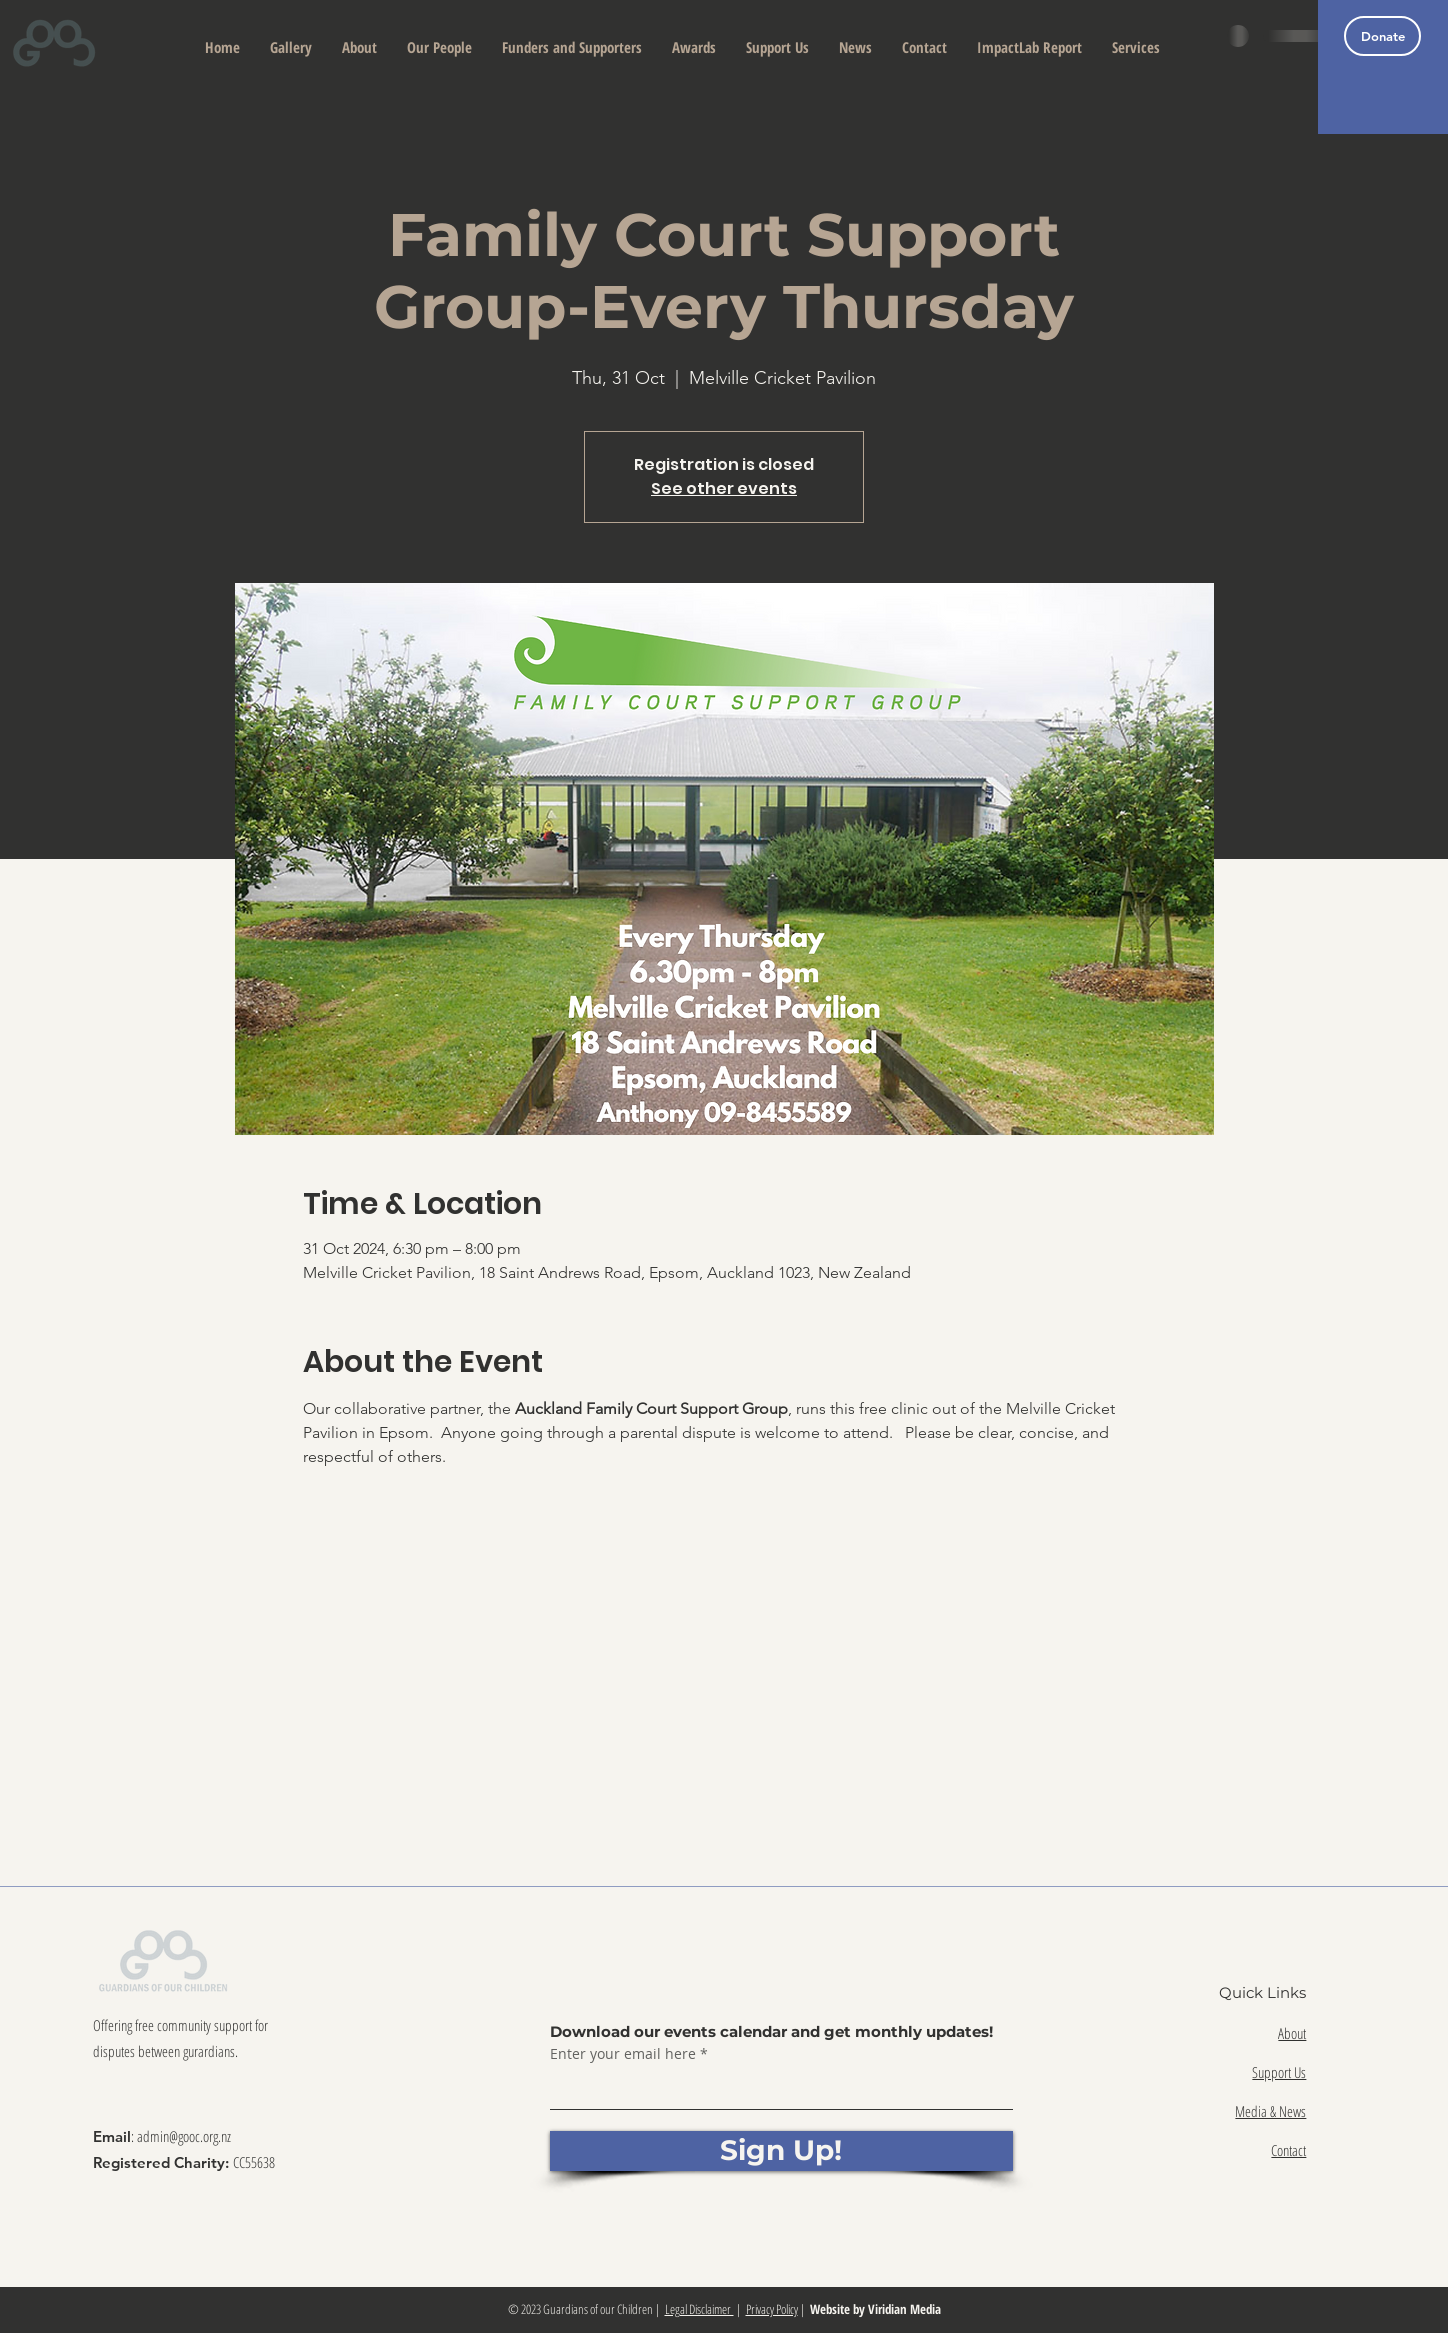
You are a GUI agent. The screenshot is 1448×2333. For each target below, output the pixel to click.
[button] (359, 47)
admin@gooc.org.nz (184, 2136)
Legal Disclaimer (699, 2309)
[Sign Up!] (781, 2151)
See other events (724, 488)
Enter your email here (623, 2054)
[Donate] (1382, 36)
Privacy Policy (772, 2309)
